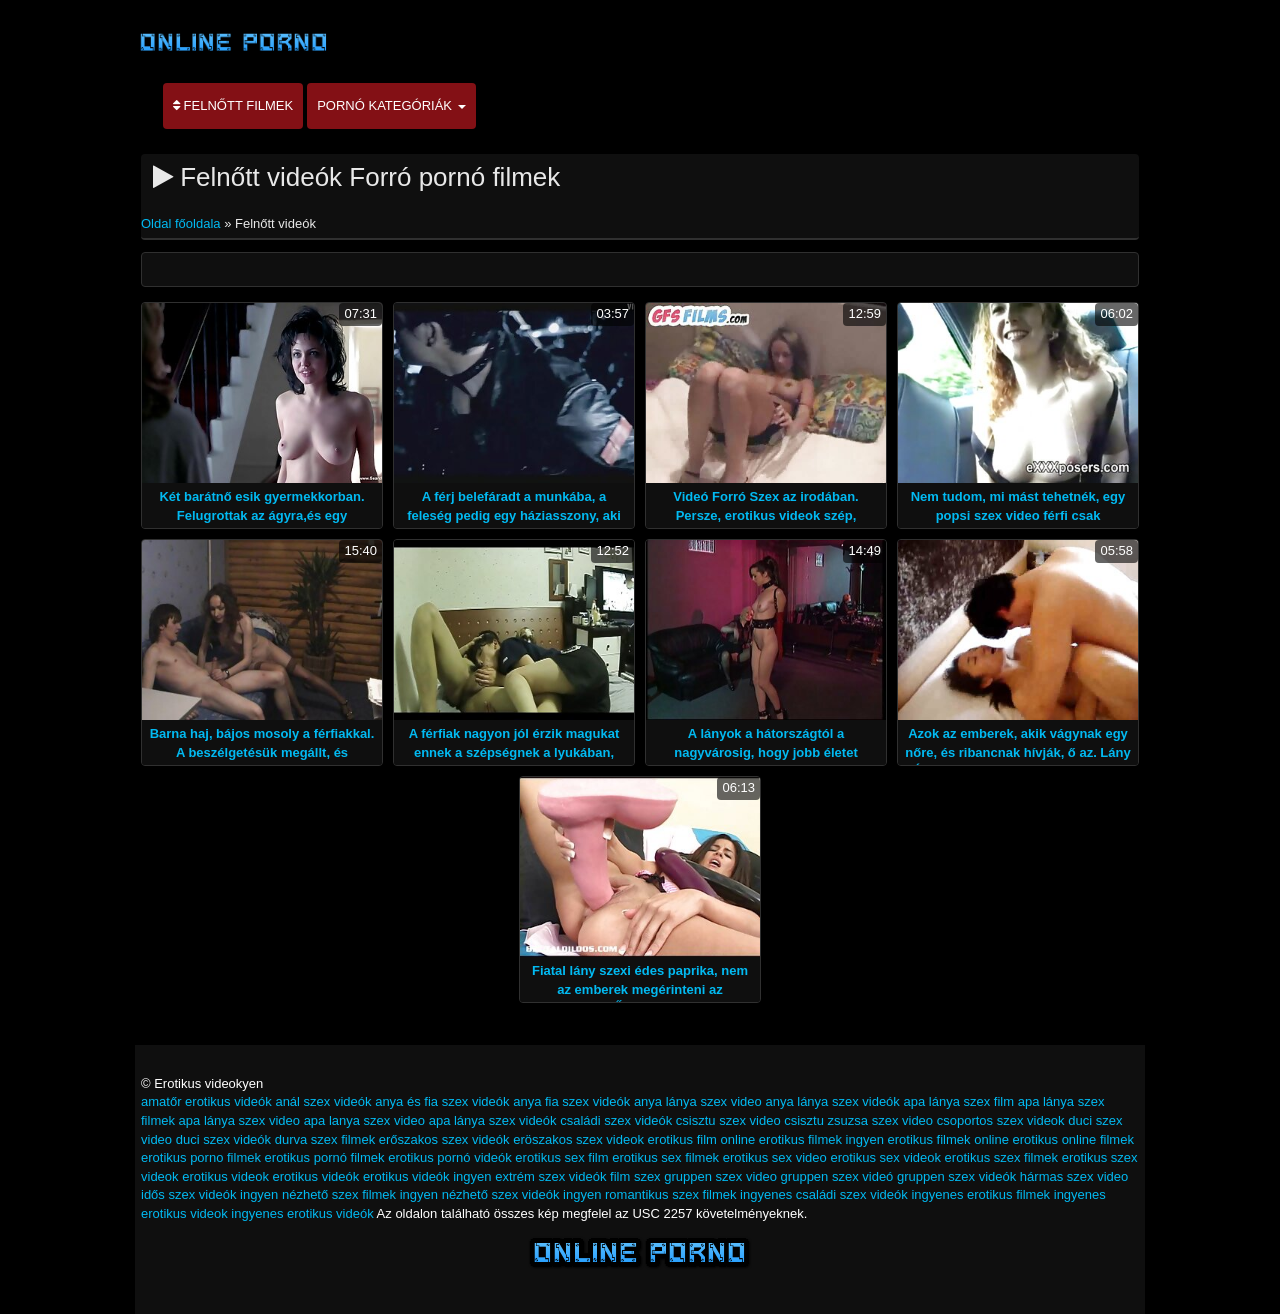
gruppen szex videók (956, 1176)
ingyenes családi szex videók (824, 1194)
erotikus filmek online (947, 1139)
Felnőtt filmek (233, 105)
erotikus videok (225, 1176)
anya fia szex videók (571, 1101)
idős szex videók (188, 1194)
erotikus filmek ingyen (821, 1139)
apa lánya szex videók (493, 1120)
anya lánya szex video (698, 1101)
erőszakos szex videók (444, 1139)
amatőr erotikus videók (206, 1101)
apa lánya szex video (239, 1120)
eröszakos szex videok (578, 1139)
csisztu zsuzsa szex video (858, 1120)
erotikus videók (316, 1176)
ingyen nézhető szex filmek (318, 1194)
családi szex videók (616, 1120)
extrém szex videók (550, 1176)
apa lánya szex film (958, 1101)
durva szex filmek (325, 1139)
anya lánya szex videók (832, 1101)
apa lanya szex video (364, 1120)
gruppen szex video (720, 1176)
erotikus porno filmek (201, 1157)
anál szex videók (323, 1101)
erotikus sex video (775, 1157)
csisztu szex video (728, 1120)
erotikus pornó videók (450, 1157)
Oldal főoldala (182, 223)
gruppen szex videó (837, 1176)
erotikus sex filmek (665, 1157)
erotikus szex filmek (1001, 1157)
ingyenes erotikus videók (302, 1213)
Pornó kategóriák (391, 105)
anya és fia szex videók (442, 1101)
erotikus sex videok (885, 1157)
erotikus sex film (561, 1157)
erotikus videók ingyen (427, 1176)
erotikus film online (702, 1139)
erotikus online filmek (1073, 1139)
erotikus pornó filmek (325, 1157)
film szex (635, 1176)
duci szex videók (223, 1139)
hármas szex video (1074, 1176)
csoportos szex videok (1001, 1120)
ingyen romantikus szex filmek (649, 1194)
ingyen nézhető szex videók (480, 1194)
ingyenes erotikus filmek (980, 1194)
